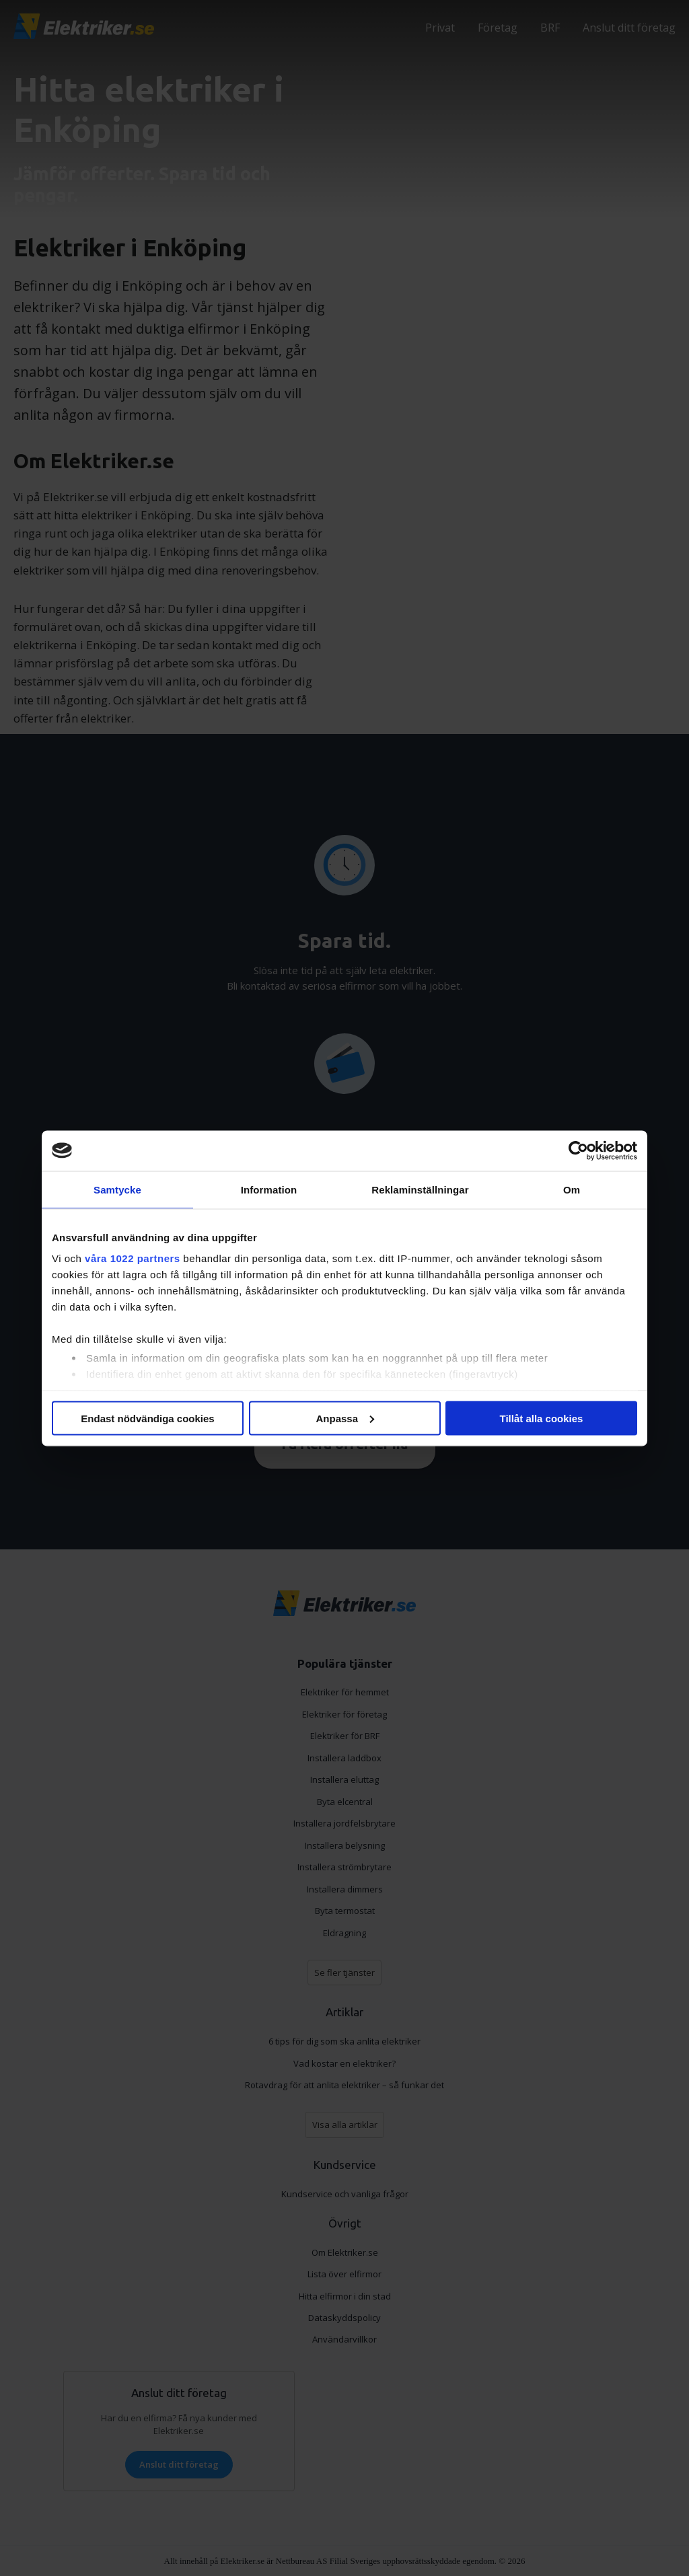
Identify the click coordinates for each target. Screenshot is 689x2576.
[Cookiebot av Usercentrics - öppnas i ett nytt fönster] (578, 1150)
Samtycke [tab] (117, 1189)
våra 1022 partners (132, 1258)
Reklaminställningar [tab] (419, 1189)
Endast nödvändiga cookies (147, 1418)
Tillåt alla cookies (541, 1418)
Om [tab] (571, 1189)
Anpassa (345, 1418)
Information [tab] (269, 1189)
